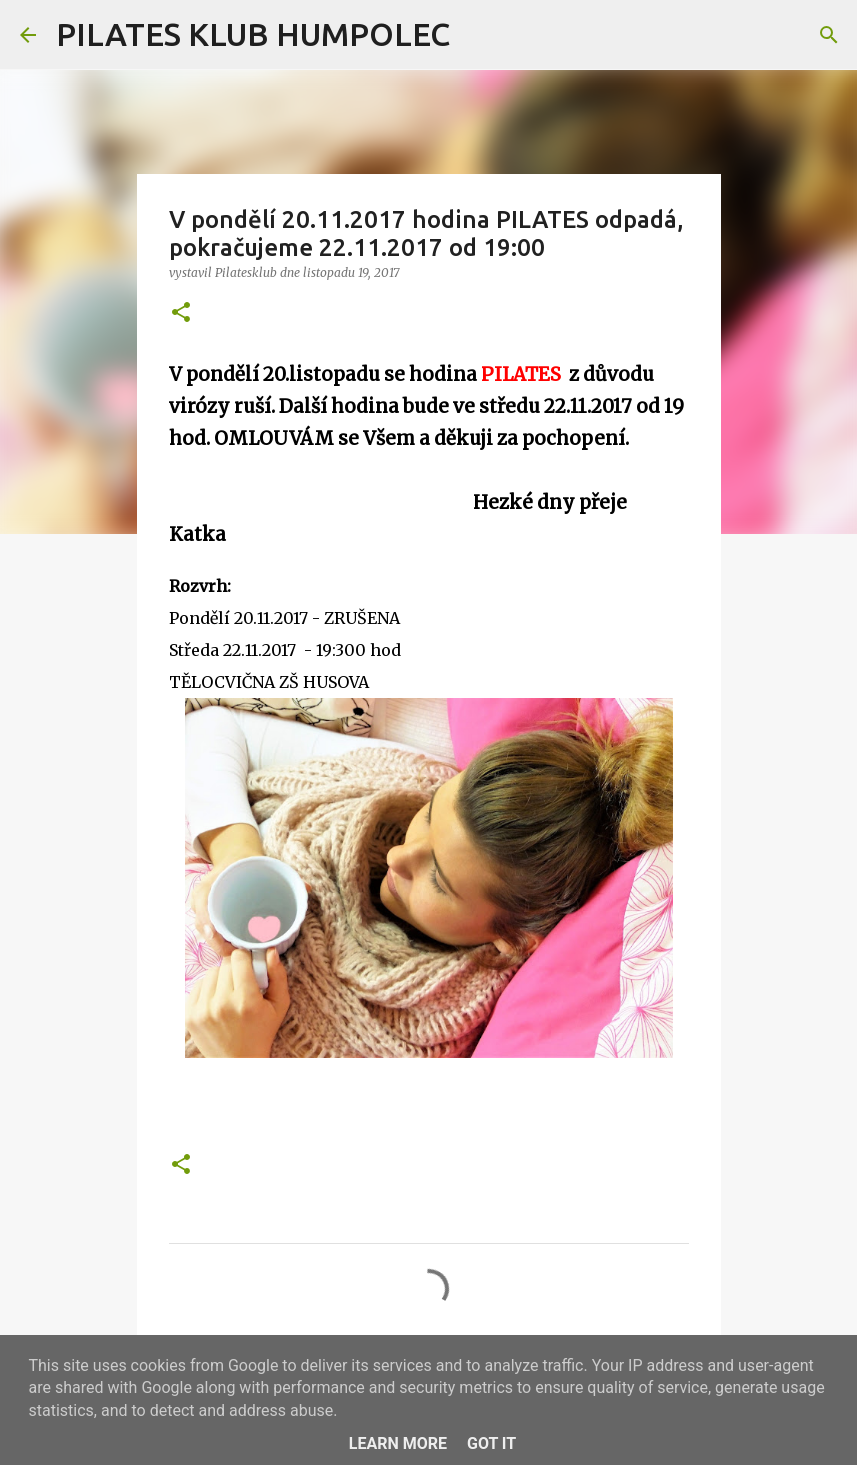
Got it (491, 1443)
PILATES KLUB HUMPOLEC (253, 34)
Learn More (398, 1443)
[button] (181, 313)
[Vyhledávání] (478, 35)
